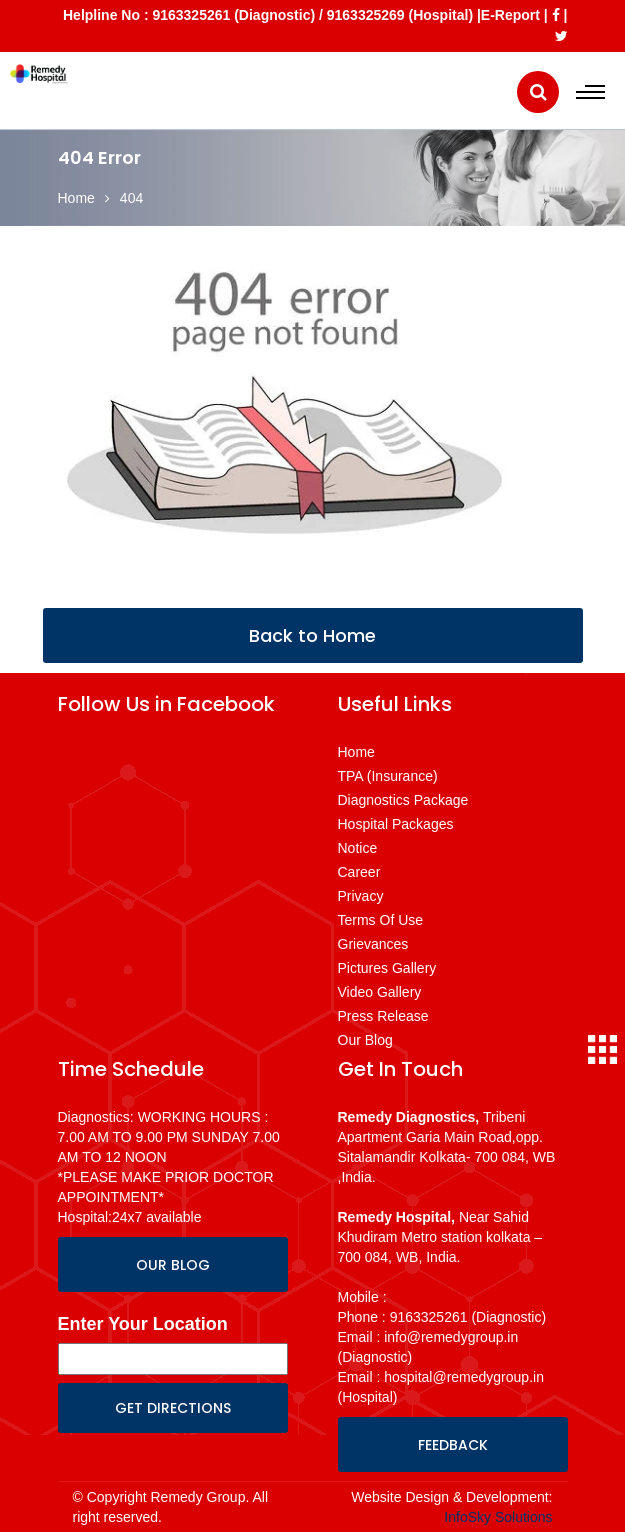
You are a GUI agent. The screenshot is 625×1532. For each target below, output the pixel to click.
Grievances (373, 944)
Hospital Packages (396, 824)
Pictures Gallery (387, 968)
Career (359, 872)
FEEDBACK (453, 1445)
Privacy (361, 896)
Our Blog (365, 1040)
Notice (358, 848)
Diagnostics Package (403, 800)
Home (76, 198)
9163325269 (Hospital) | (404, 15)
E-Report (510, 15)
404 (131, 198)
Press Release (383, 1016)
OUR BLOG (173, 1265)
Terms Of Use (381, 920)
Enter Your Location (143, 1324)
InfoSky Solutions (498, 1517)
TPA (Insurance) (388, 776)
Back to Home (312, 635)
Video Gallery (380, 992)
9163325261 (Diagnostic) (233, 15)
